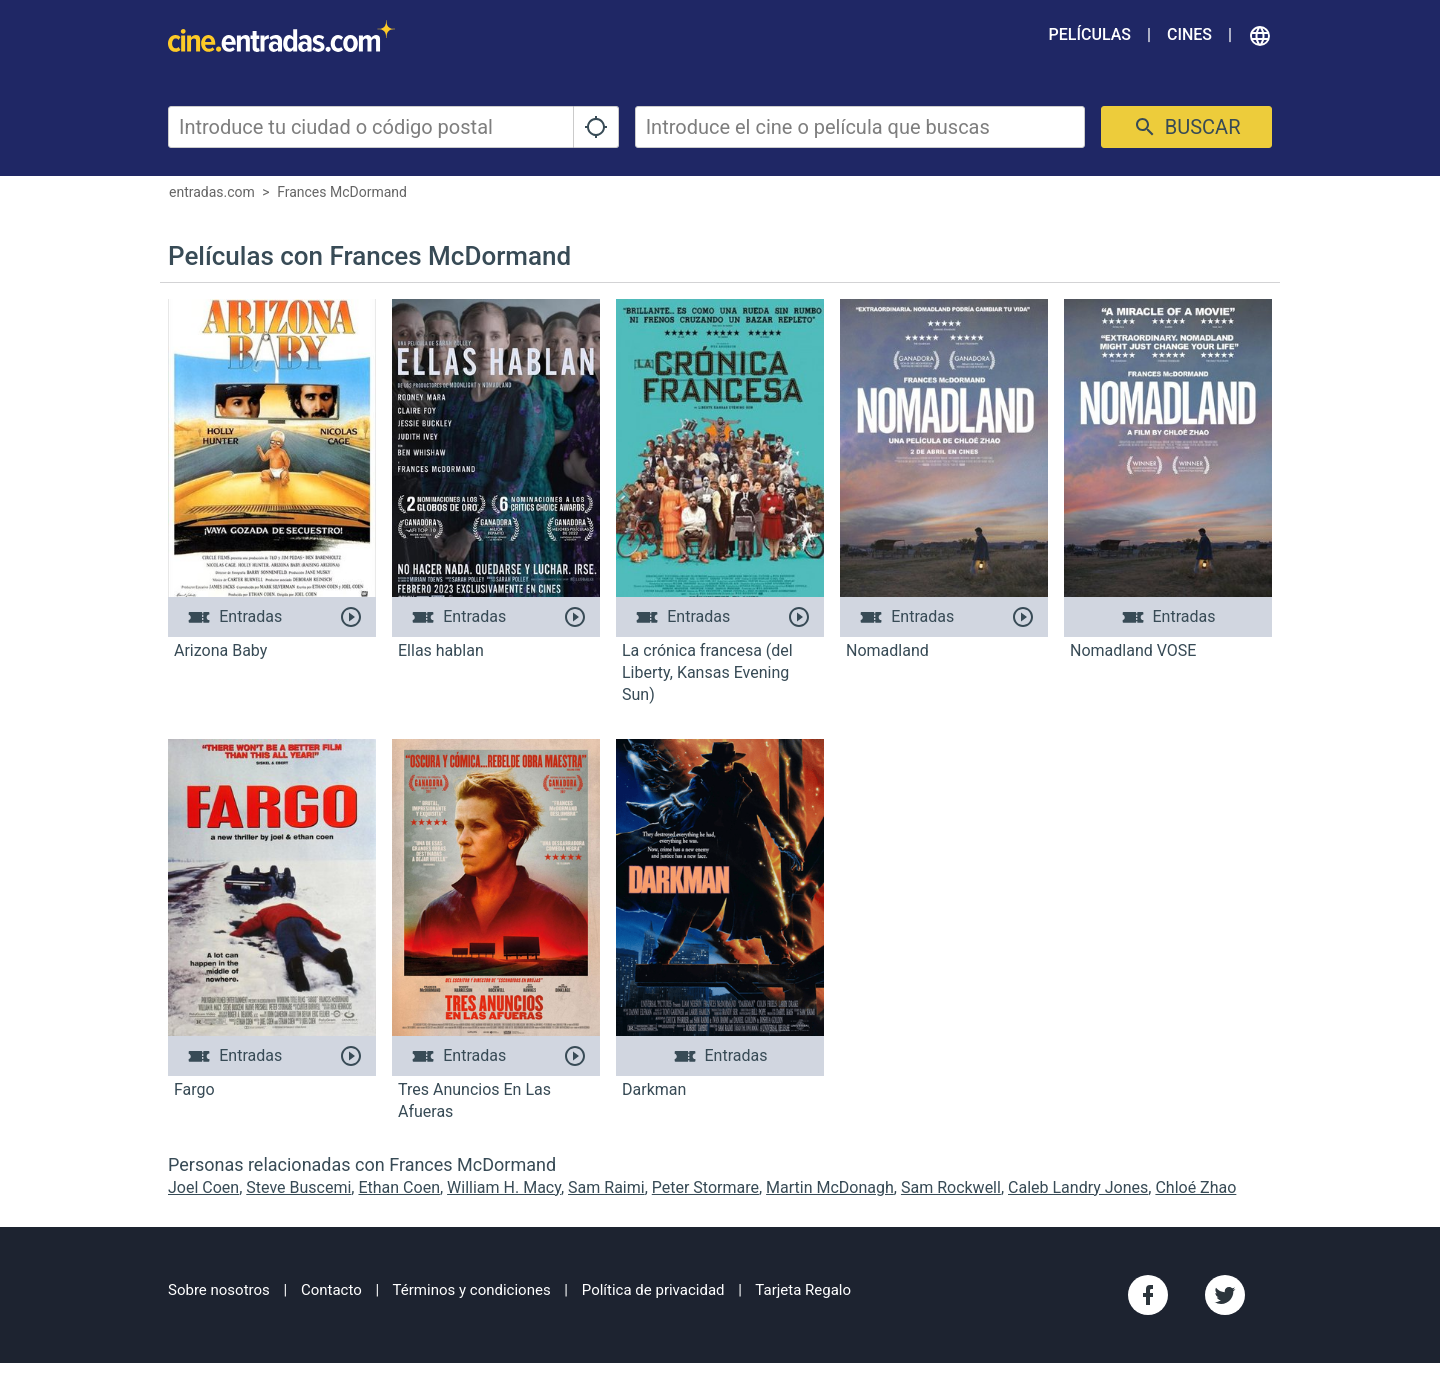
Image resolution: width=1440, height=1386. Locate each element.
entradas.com (212, 192)
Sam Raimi (606, 1187)
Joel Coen (203, 1187)
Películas (1090, 34)
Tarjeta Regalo (803, 1290)
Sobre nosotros (219, 1290)
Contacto (331, 1290)
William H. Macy (504, 1187)
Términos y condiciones (472, 1290)
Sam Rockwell (951, 1187)
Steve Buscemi (298, 1187)
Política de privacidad (653, 1290)
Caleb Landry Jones (1078, 1187)
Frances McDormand (342, 192)
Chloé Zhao (1195, 1187)
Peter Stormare (705, 1187)
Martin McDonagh (830, 1187)
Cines (1189, 34)
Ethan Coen (399, 1187)
